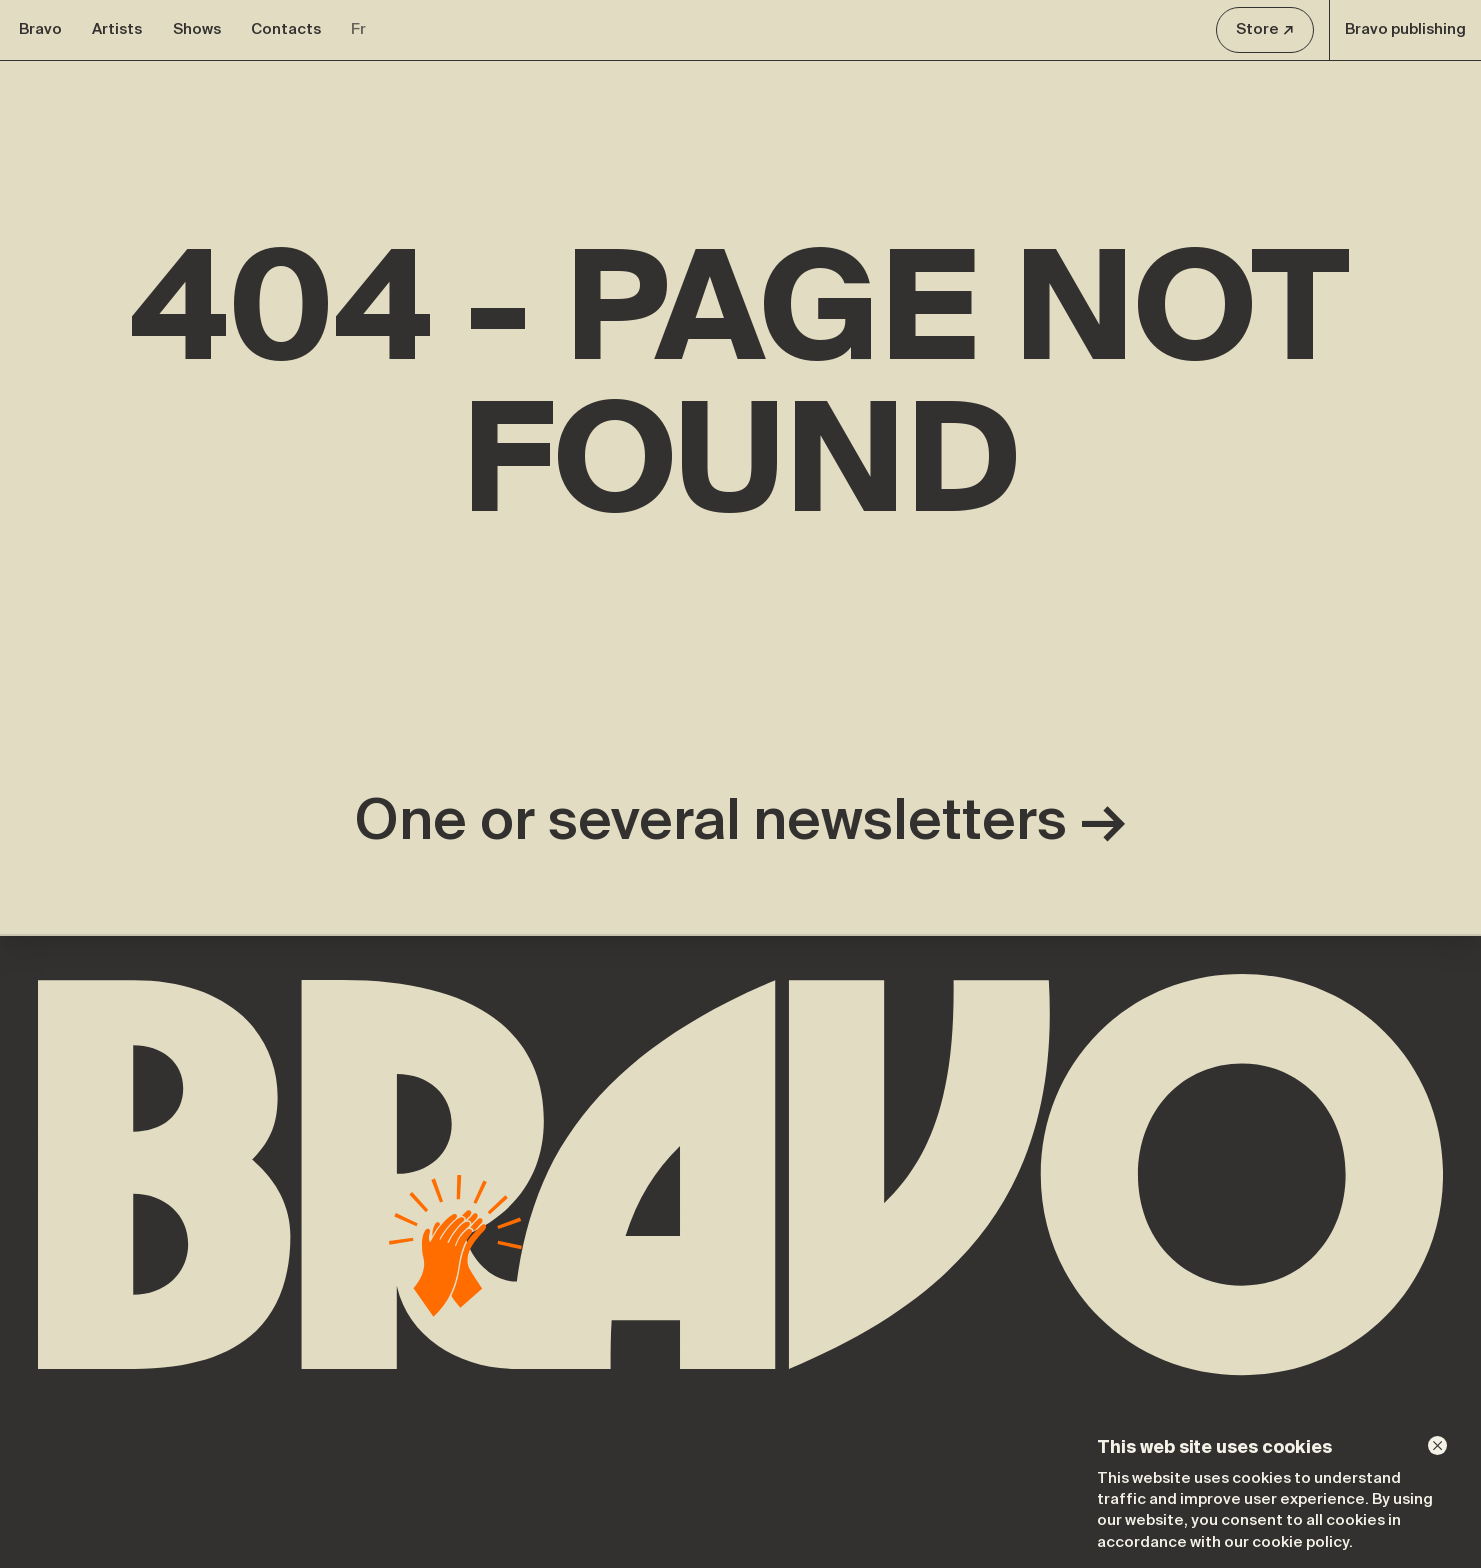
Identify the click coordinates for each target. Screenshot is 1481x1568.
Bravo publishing (1405, 29)
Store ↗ (1265, 29)
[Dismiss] (1437, 1445)
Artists (117, 29)
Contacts (286, 29)
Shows (197, 29)
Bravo (40, 29)
